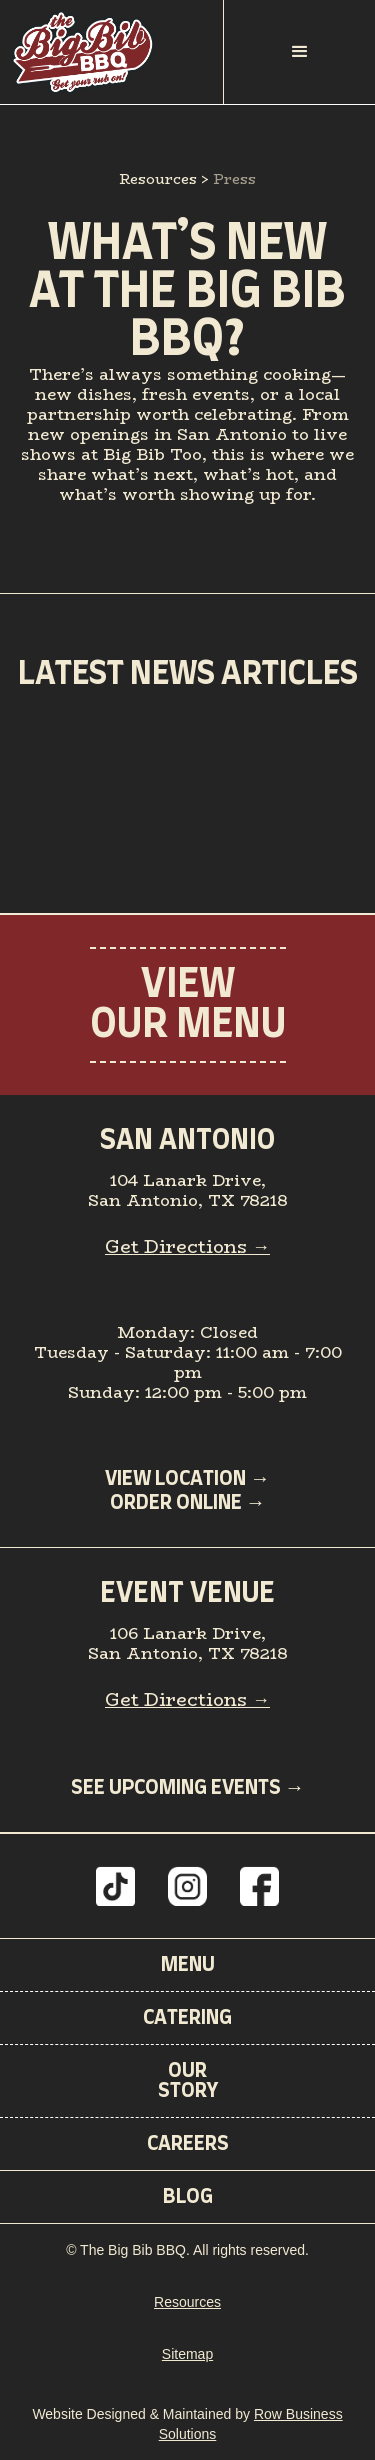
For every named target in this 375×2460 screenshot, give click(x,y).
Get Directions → (187, 1247)
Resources (158, 179)
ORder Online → (188, 1503)
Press (234, 179)
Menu (188, 1965)
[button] (299, 52)
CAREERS (188, 2144)
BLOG (188, 2197)
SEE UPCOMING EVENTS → (188, 1788)
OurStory (188, 2081)
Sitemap (187, 2354)
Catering (187, 2018)
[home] (112, 52)
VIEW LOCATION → (187, 1479)
